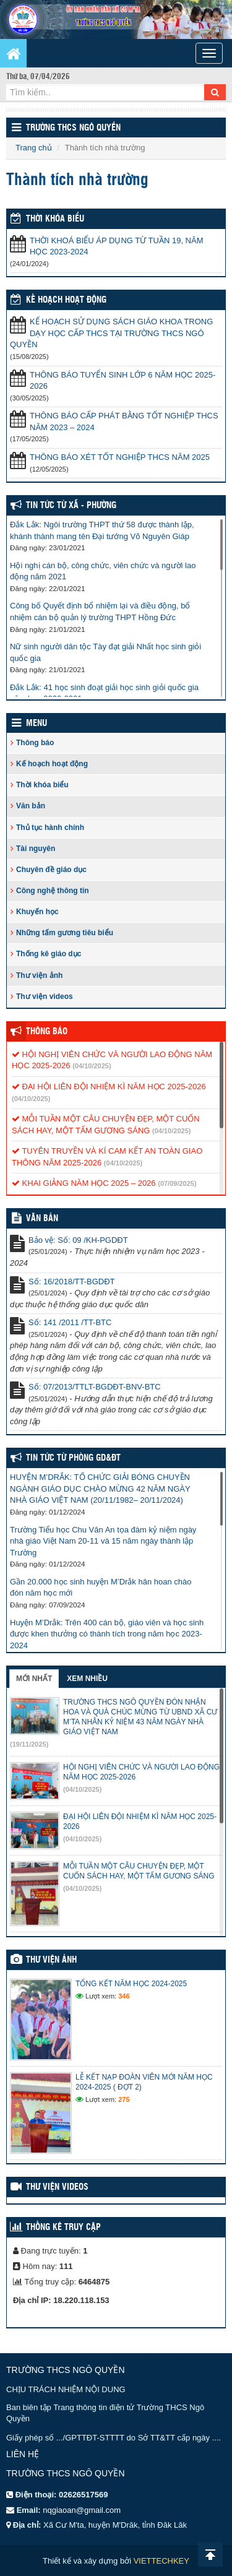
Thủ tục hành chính (50, 827)
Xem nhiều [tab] (87, 1678)
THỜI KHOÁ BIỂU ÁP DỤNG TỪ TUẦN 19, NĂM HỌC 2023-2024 (117, 246)
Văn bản (30, 806)
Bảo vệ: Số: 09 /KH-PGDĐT (78, 1240)
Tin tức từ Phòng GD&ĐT (73, 1458)
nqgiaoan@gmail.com (82, 2510)
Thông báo (35, 742)
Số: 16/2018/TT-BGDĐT (71, 1281)
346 (123, 1996)
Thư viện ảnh (39, 975)
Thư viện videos (44, 996)
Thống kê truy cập (63, 2227)
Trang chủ (33, 147)
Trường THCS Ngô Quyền (73, 128)
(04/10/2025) (91, 1066)
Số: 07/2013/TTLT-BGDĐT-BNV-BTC (94, 1386)
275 (123, 2099)
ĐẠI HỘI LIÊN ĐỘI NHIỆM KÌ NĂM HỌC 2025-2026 (109, 1086)
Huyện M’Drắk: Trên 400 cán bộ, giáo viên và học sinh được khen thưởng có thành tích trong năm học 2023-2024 (107, 1634)
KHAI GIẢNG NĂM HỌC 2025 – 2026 (84, 1183)
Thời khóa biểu (42, 784)
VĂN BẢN (42, 1218)
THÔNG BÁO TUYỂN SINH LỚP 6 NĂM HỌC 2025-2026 (122, 380)
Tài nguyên (35, 848)
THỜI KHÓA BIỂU (55, 219)
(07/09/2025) (177, 1183)
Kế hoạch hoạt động (66, 300)
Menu (36, 723)
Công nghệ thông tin (52, 890)
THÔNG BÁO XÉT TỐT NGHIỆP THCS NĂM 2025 (120, 457)
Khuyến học (37, 911)
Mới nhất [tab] (34, 1678)
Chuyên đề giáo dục (51, 869)
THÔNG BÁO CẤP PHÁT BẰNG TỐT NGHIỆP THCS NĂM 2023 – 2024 (124, 421)
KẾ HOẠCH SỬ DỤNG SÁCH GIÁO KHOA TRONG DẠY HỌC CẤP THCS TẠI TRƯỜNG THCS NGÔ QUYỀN (111, 333)
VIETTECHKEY (161, 2560)
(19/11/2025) (29, 1744)
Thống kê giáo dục (48, 953)
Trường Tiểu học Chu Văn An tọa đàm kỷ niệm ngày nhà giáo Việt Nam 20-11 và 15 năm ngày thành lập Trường (103, 1541)
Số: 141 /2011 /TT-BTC (69, 1322)
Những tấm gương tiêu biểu (64, 932)
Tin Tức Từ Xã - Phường (71, 505)
